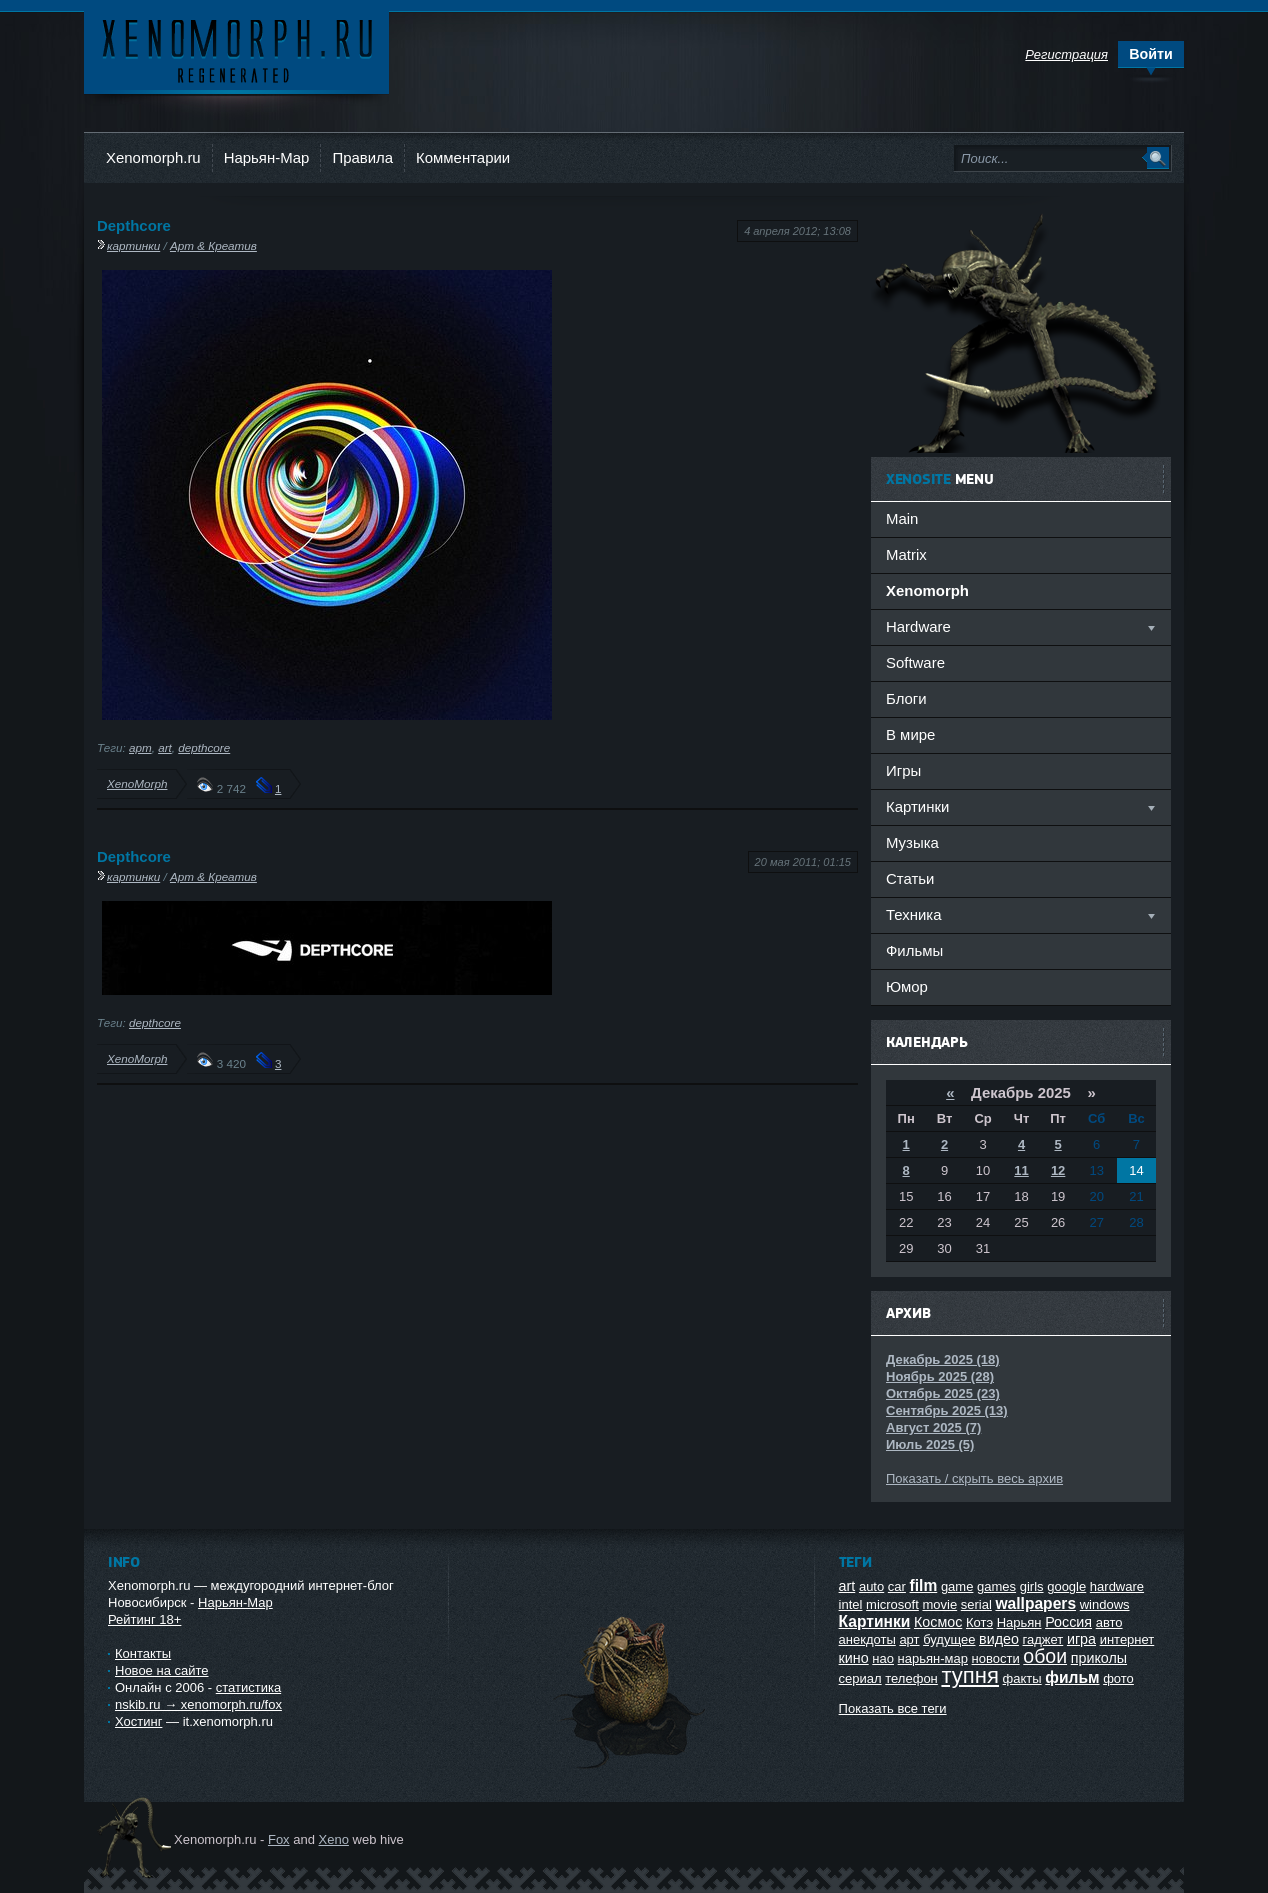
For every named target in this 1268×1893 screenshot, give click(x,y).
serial (976, 1604)
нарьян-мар (933, 1658)
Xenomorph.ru (153, 157)
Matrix (906, 554)
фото (1118, 1678)
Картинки (875, 1621)
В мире (910, 734)
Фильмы (914, 950)
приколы (1099, 1658)
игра (1081, 1639)
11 (1021, 1170)
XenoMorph (137, 783)
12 (1058, 1170)
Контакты (143, 1653)
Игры (903, 770)
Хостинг (138, 1721)
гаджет (1043, 1639)
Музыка (912, 842)
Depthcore (134, 225)
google (1066, 1586)
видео (999, 1639)
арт (140, 747)
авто (1109, 1622)
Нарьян (1019, 1622)
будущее (949, 1639)
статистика (248, 1687)
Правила (362, 157)
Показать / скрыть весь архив (974, 1478)
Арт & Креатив (213, 245)
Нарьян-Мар (267, 157)
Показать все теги (893, 1708)
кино (854, 1658)
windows (1105, 1604)
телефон (911, 1678)
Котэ (979, 1622)
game (957, 1586)
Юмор (907, 986)
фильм (1072, 1677)
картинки (133, 245)
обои (1045, 1656)
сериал (860, 1678)
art (165, 747)
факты (1022, 1678)
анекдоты (867, 1639)
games (996, 1586)
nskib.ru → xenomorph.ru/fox (198, 1704)
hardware (1117, 1586)
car (897, 1586)
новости (996, 1658)
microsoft (892, 1604)
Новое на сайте (162, 1670)
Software (915, 662)
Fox (279, 1839)
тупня (970, 1675)
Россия (1068, 1622)
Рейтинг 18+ (144, 1619)
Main (902, 518)
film (924, 1585)
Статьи (910, 878)
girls (1032, 1586)
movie (939, 1604)
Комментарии (463, 157)
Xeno (334, 1839)
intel (851, 1604)
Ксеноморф (236, 49)
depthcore (204, 747)
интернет (1127, 1639)
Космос (938, 1622)
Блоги (906, 698)
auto (871, 1586)
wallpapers (1035, 1603)
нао (883, 1658)
